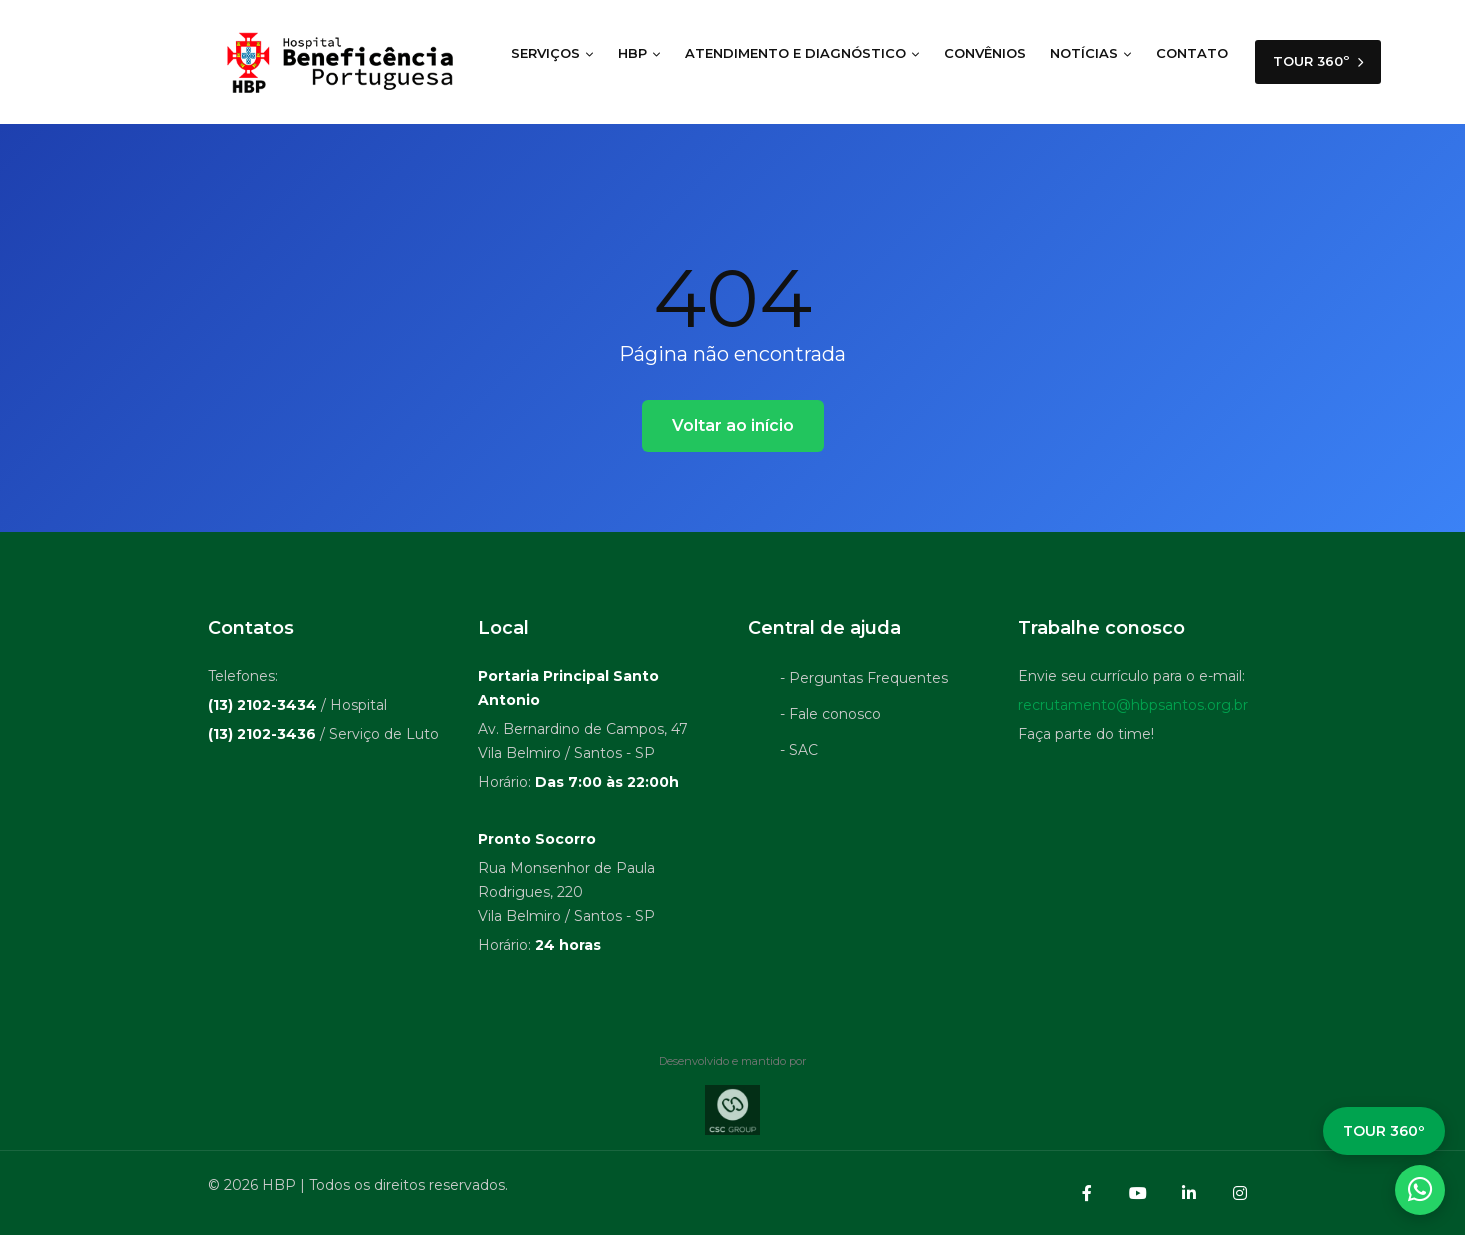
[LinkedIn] (1189, 1193)
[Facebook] (1087, 1193)
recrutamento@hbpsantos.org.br (1133, 705)
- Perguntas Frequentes (864, 678)
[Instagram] (1240, 1193)
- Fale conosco (830, 714)
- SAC (799, 750)
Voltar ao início (733, 425)
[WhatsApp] (1420, 1190)
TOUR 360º (1318, 62)
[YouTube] (1138, 1193)
